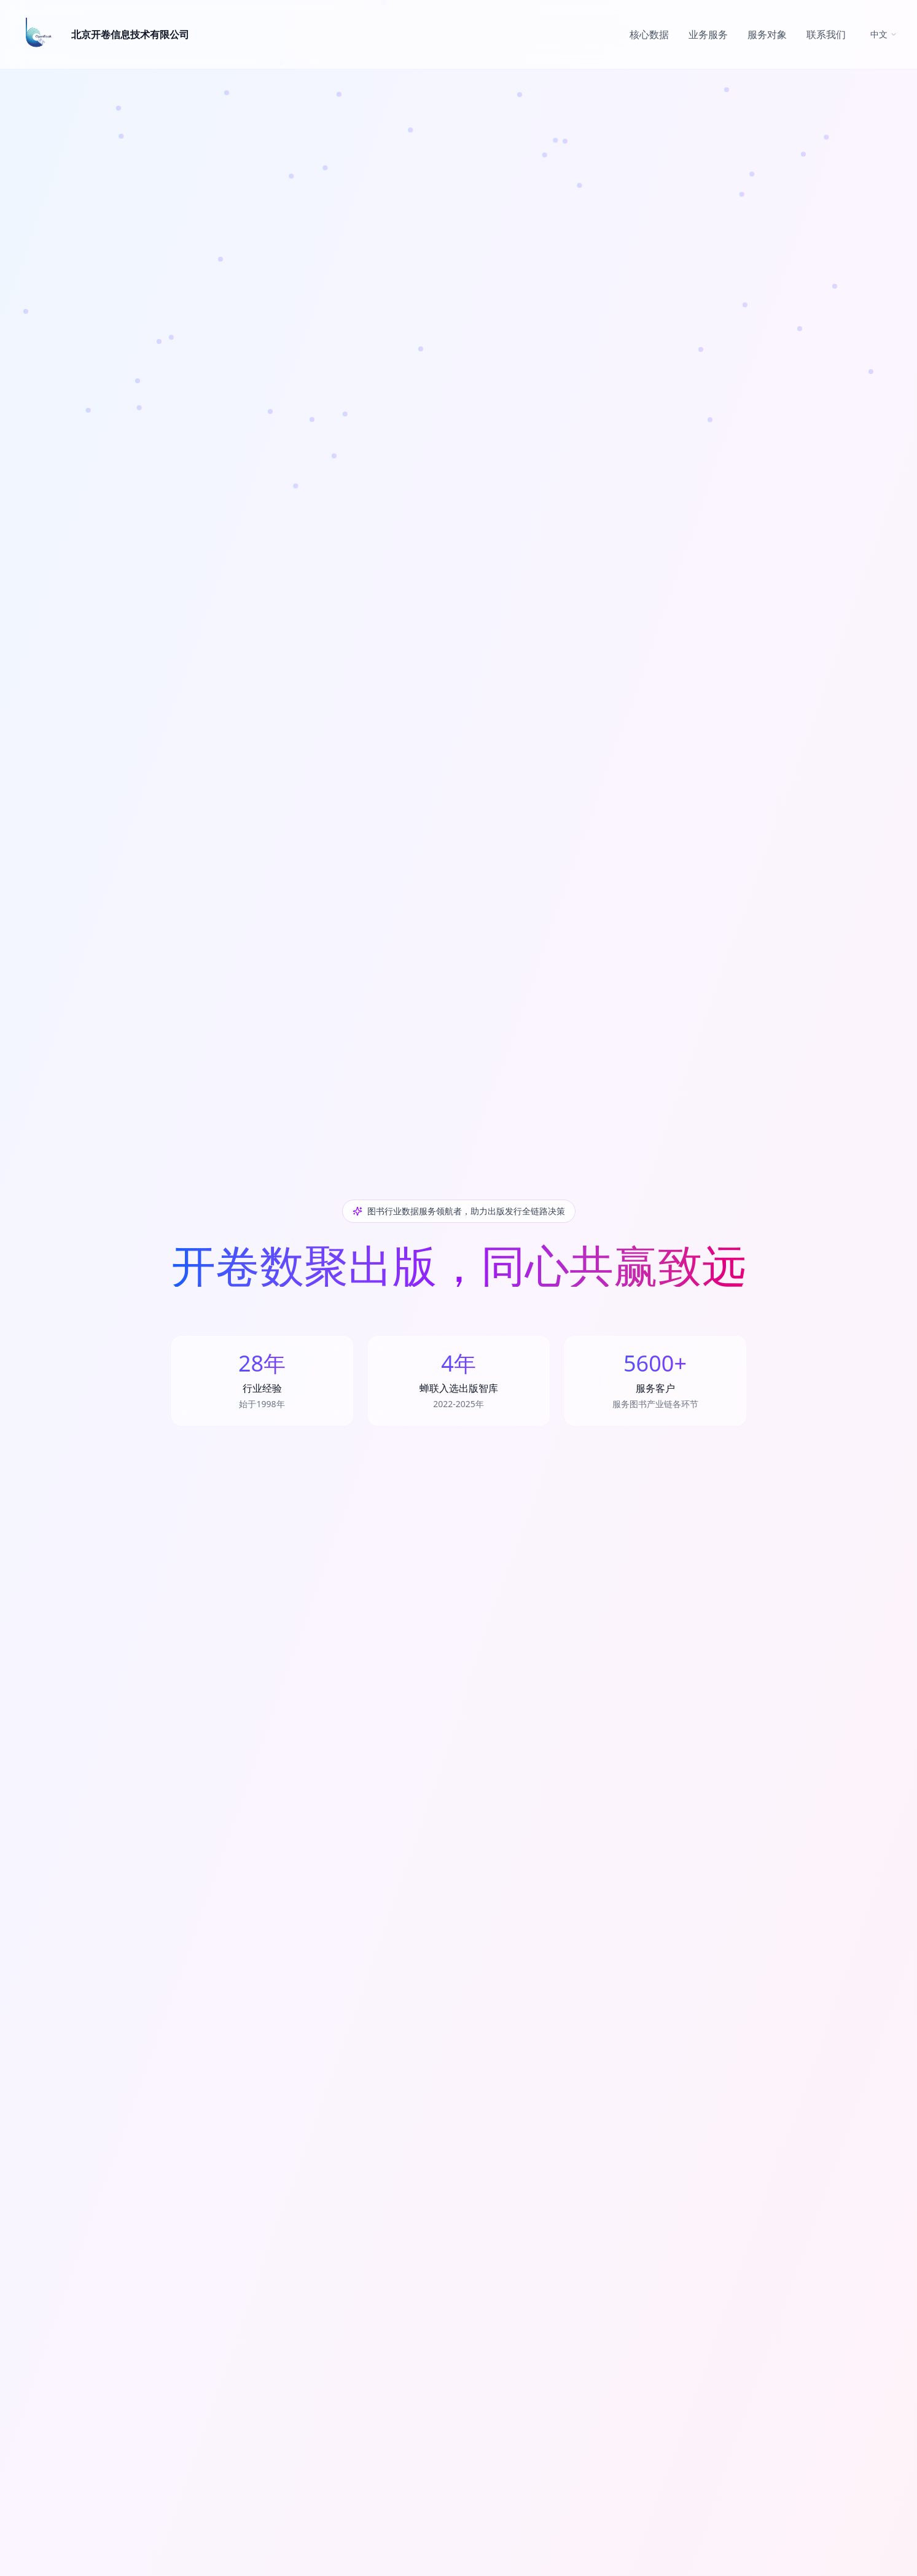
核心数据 (649, 34)
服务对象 (767, 34)
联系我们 (826, 34)
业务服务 (708, 34)
